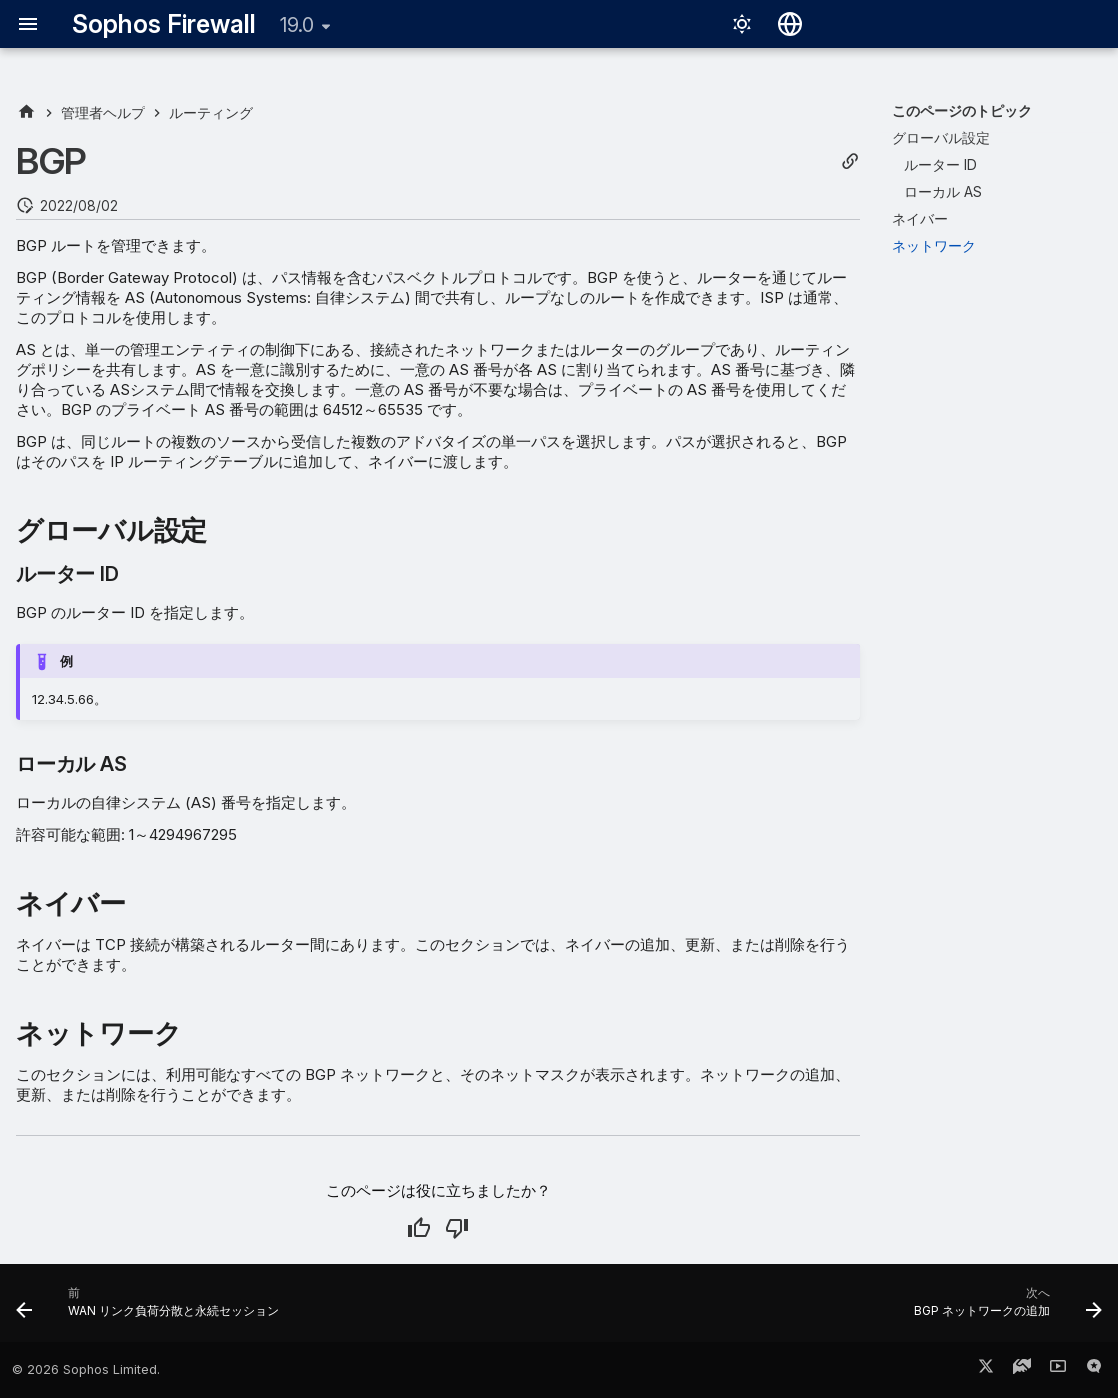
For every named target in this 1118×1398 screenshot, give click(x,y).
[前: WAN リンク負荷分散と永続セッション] (152, 1309)
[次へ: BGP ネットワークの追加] (1003, 1309)
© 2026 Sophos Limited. (86, 1369)
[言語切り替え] (790, 24)
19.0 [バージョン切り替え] (297, 25)
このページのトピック (962, 110)
